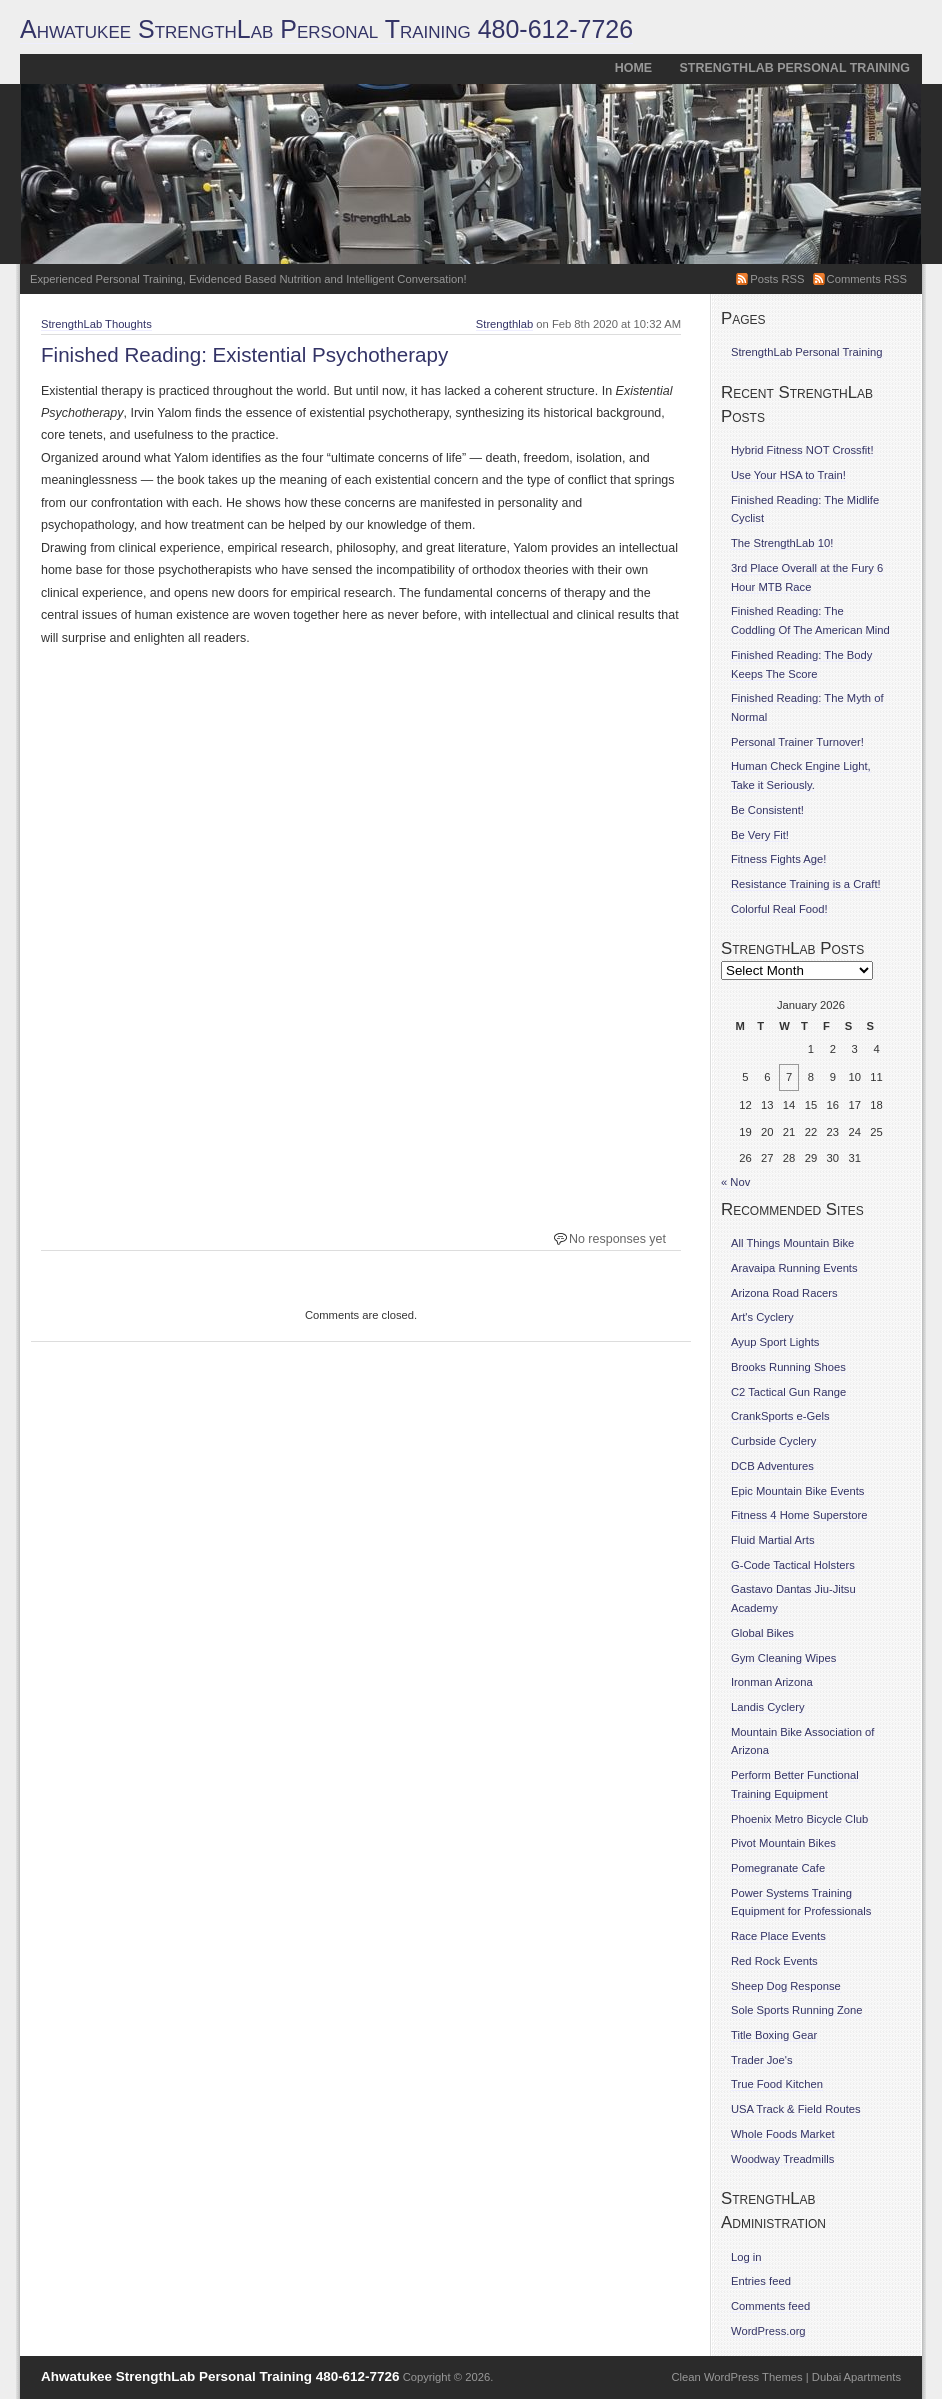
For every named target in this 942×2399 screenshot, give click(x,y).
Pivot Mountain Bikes (783, 1843)
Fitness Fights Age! (778, 859)
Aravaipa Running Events (794, 1268)
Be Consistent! (767, 810)
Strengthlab (504, 324)
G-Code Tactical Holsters (793, 1565)
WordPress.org (768, 2331)
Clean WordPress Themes (737, 2377)
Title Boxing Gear (774, 2035)
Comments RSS (867, 279)
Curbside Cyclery (773, 1441)
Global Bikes (762, 1633)
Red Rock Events (774, 1961)
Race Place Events (778, 1936)
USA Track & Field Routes (796, 2109)
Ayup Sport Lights (775, 1342)
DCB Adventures (772, 1466)
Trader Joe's (762, 2060)
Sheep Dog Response (786, 1986)
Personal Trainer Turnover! (797, 742)
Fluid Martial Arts (773, 1540)
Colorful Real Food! (779, 909)
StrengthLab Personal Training (795, 68)
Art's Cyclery (762, 1317)
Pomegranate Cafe (778, 1868)
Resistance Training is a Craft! (806, 884)
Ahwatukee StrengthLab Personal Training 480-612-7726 (326, 29)
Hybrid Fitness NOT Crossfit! (802, 450)
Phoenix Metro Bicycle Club (799, 1819)
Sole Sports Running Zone (797, 2010)
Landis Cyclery (768, 1707)
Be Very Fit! (760, 835)
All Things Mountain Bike (792, 1243)
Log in (746, 2257)
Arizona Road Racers (784, 1293)
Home (633, 68)
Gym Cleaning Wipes (783, 1658)
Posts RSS (777, 279)
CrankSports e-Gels (780, 1416)
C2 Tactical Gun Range (788, 1392)
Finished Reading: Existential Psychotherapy (244, 354)
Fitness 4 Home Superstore (799, 1515)
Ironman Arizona (772, 1682)
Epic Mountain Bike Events (797, 1491)
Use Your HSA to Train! (788, 475)
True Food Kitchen (777, 2084)
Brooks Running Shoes (788, 1367)
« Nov (735, 1182)
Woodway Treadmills (782, 2159)
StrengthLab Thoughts (96, 324)
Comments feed (770, 2306)
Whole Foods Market (783, 2134)
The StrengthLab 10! (782, 543)
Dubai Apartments (856, 2377)
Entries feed (761, 2281)
